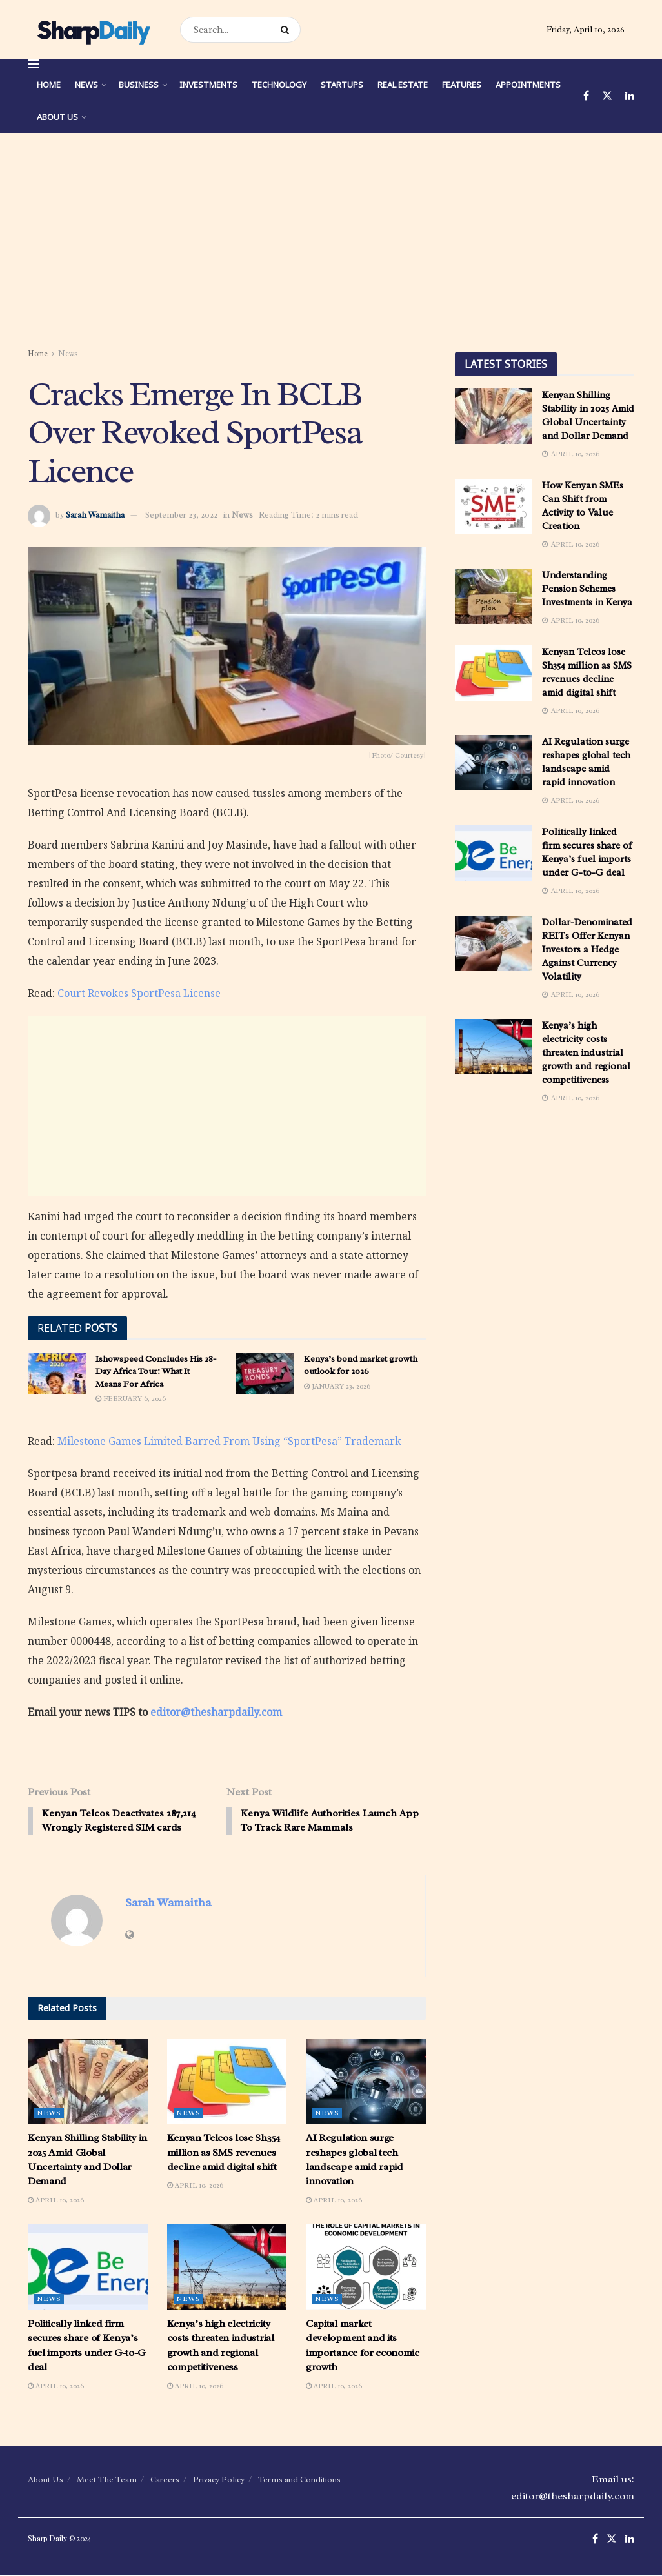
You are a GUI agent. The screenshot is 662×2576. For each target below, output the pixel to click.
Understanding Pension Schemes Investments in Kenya (587, 589)
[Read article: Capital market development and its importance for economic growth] (366, 2268)
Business (139, 84)
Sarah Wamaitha (95, 514)
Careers (164, 2480)
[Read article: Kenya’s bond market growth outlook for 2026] (265, 1373)
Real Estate (402, 84)
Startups (342, 84)
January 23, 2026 (337, 1386)
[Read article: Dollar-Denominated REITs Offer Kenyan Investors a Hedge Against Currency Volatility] (493, 943)
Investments (208, 84)
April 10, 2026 (56, 2201)
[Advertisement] (331, 242)
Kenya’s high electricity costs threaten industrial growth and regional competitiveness (586, 1053)
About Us (57, 117)
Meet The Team (107, 2480)
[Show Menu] (33, 63)
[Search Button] (287, 30)
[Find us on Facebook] (586, 96)
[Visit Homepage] (92, 29)
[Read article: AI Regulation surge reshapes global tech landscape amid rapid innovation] (366, 2083)
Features (461, 84)
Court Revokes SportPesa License (139, 993)
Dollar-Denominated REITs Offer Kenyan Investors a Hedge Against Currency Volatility (587, 949)
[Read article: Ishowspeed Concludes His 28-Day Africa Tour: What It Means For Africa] (57, 1373)
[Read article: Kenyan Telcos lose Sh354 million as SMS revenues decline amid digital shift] (227, 2083)
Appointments (528, 84)
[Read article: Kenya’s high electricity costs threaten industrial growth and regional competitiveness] (227, 2268)
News (86, 84)
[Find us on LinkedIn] (629, 96)
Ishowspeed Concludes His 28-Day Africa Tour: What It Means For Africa (155, 1371)
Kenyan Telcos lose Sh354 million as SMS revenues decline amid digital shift (224, 2154)
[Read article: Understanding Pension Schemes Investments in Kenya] (493, 596)
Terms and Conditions (299, 2480)
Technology (279, 84)
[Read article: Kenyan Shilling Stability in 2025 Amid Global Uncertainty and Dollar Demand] (88, 2083)
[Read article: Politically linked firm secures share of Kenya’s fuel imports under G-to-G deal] (88, 2268)
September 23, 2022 (181, 514)
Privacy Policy (219, 2480)
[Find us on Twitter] (607, 96)
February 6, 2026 (130, 1398)
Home (49, 84)
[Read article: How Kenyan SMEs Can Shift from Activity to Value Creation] (493, 506)
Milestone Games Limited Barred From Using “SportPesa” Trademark (229, 1441)
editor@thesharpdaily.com (216, 1712)
